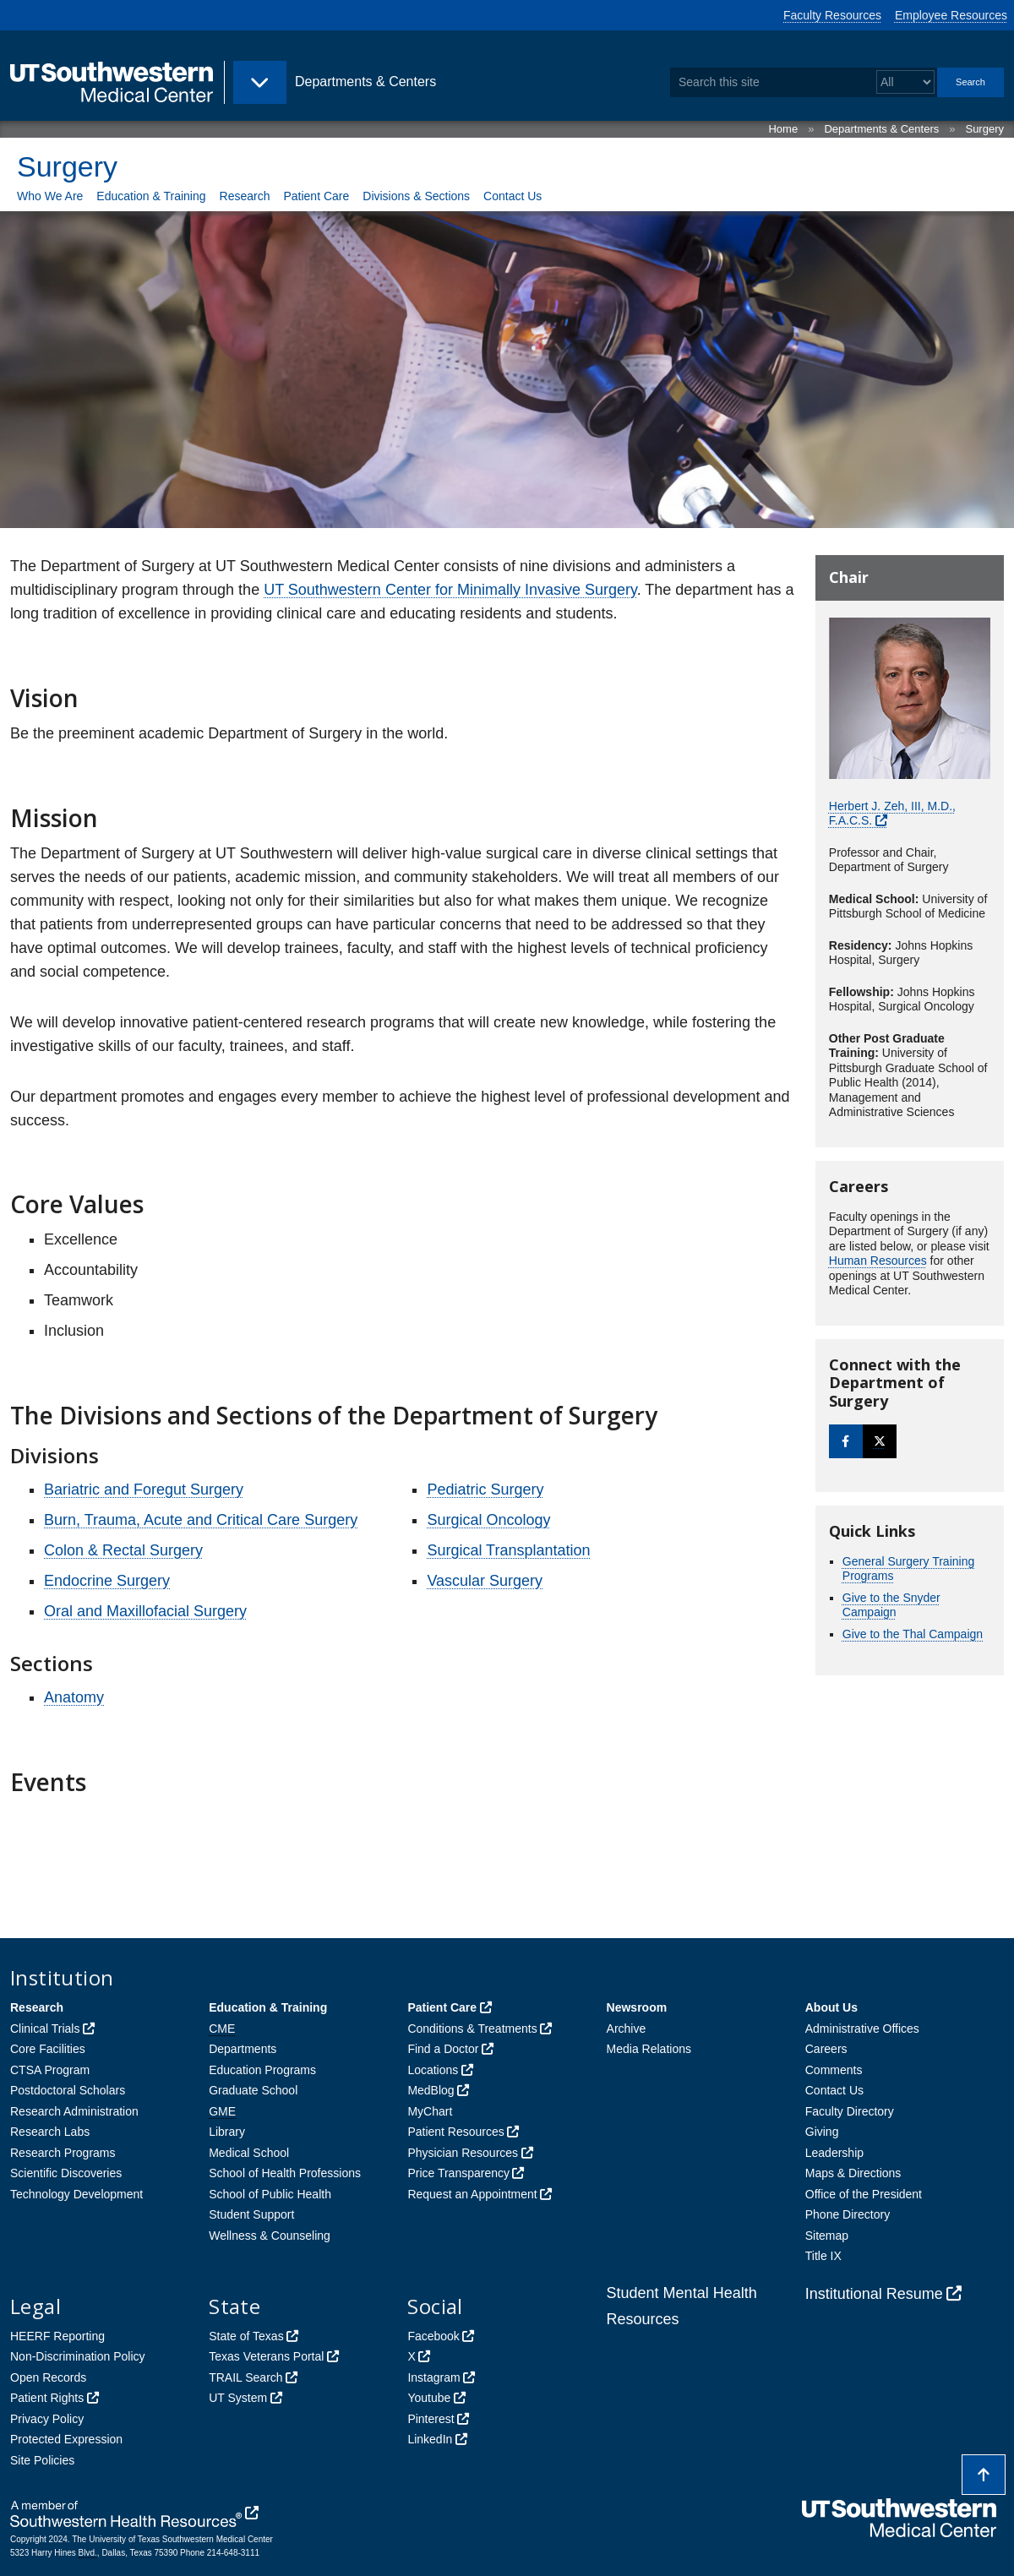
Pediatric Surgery (485, 1489)
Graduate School (253, 2090)
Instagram (433, 2377)
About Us (831, 2007)
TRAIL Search (245, 2377)
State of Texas (246, 2336)
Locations (432, 2070)
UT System (238, 2397)
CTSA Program (50, 2070)
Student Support (251, 2214)
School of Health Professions (285, 2173)
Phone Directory (847, 2214)
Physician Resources (462, 2152)
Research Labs (50, 2131)
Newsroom (637, 2007)
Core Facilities (47, 2049)
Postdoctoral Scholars (67, 2090)
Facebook (433, 2336)
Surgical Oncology (488, 1519)
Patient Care (316, 196)
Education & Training (150, 196)
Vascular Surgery (484, 1580)
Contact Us (512, 196)
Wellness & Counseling (269, 2235)
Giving (822, 2131)
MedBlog (430, 2090)
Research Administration (74, 2111)
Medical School (249, 2152)
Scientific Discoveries (66, 2173)
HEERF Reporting (57, 2336)
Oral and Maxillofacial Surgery (145, 1611)
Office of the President (863, 2194)
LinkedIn (429, 2439)
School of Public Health (270, 2194)
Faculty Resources (832, 15)
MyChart (429, 2111)
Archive (626, 2028)
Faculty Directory (849, 2111)
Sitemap (826, 2235)
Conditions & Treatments (472, 2028)
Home (783, 129)
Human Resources (878, 1260)
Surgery (984, 129)
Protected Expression (66, 2439)
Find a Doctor (442, 2049)
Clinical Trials (44, 2028)
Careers (826, 2049)
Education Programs (262, 2070)
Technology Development (76, 2194)
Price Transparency (458, 2173)
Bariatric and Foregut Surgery (143, 1489)
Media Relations (649, 2049)
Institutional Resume (874, 2293)
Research (245, 196)
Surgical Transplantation (508, 1550)
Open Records (48, 2377)
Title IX (823, 2256)
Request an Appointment (472, 2194)
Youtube (428, 2397)
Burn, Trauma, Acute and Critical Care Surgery (200, 1519)
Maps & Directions (853, 2173)
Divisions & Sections (416, 196)
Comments (834, 2070)
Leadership (834, 2152)
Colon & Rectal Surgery (123, 1550)
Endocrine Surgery (107, 1580)
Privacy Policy (47, 2419)
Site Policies (42, 2460)
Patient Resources (455, 2131)
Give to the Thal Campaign (912, 1634)
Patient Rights (47, 2397)
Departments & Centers (881, 129)
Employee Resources (951, 15)
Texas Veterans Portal (266, 2356)
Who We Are (50, 196)
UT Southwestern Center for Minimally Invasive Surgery (450, 589)
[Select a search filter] (905, 82)
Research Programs (63, 2152)
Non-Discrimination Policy (77, 2356)
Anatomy (74, 1697)
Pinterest (430, 2419)
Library (227, 2131)
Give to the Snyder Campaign (891, 1605)
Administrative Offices (862, 2028)
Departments (242, 2049)
